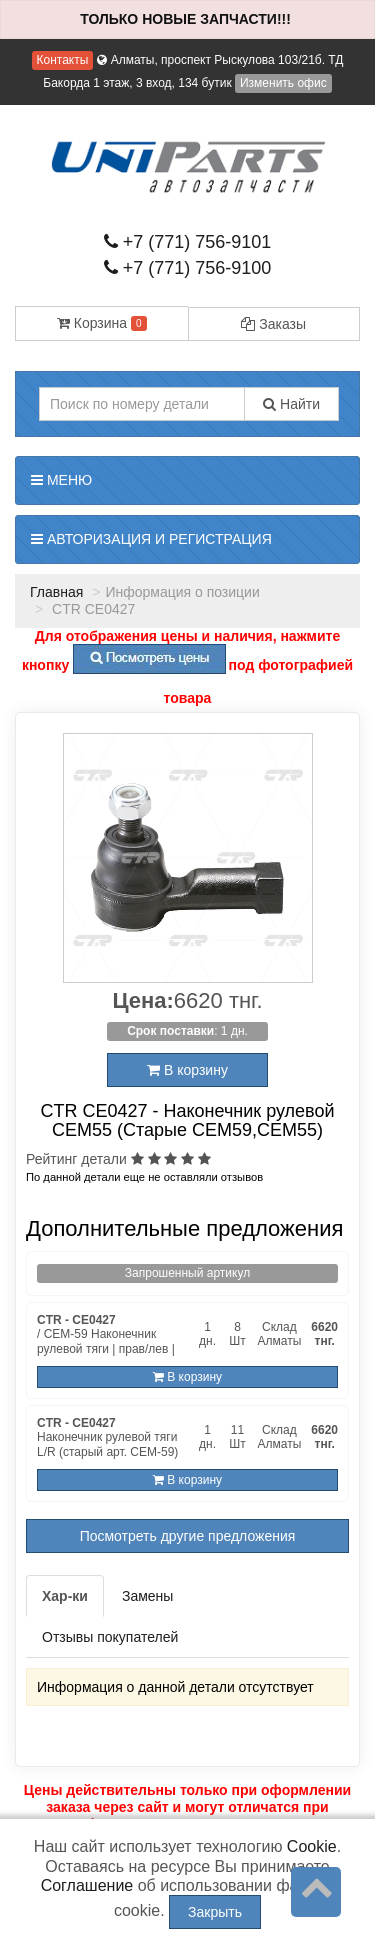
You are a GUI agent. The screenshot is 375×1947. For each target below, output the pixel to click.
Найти (291, 404)
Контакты (63, 60)
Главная (56, 592)
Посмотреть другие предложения (188, 1536)
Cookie (312, 1846)
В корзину (187, 1070)
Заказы (273, 324)
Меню (61, 480)
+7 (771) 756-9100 (188, 268)
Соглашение (87, 1885)
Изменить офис (283, 83)
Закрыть (215, 1912)
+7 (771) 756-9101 (188, 242)
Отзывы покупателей (110, 1637)
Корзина (102, 323)
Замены (147, 1596)
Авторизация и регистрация (151, 539)
